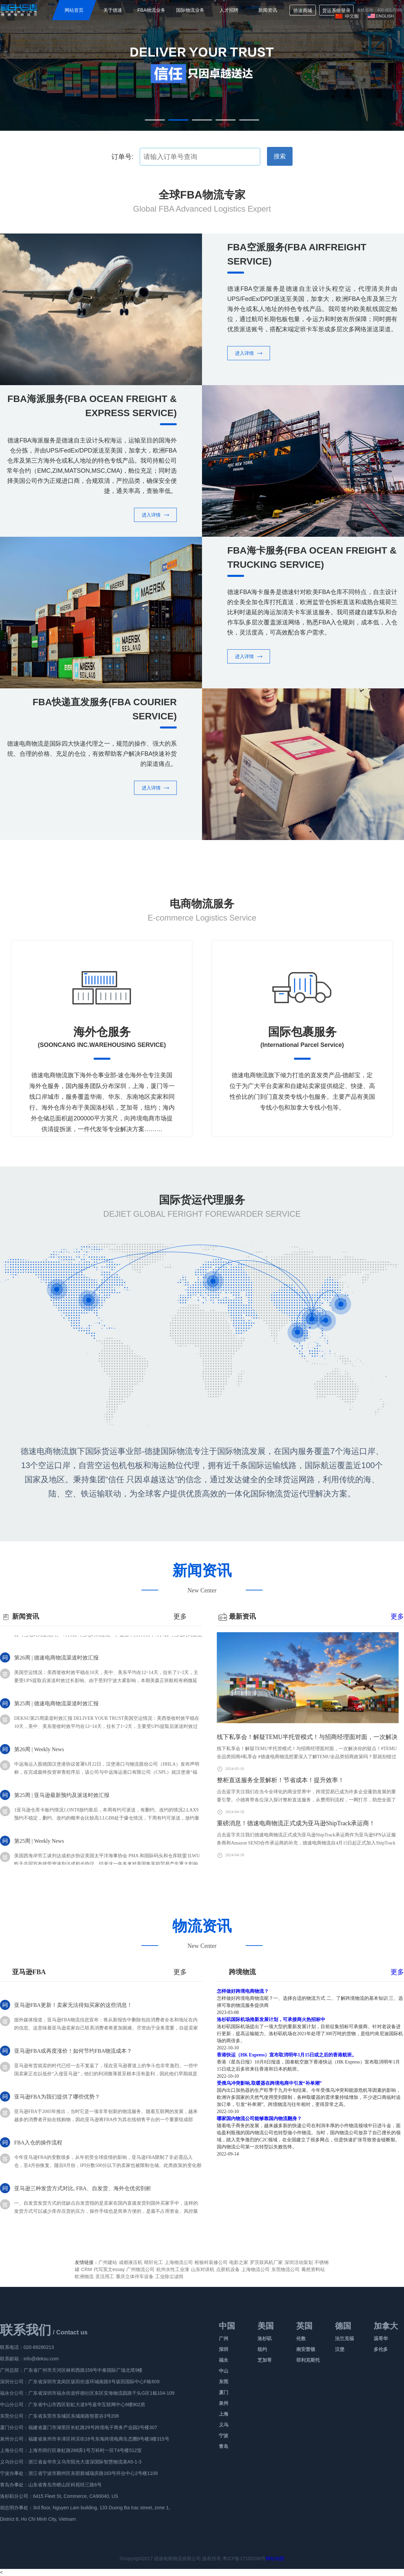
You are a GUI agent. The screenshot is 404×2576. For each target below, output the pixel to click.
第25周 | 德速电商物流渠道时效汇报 (56, 1716)
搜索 (280, 156)
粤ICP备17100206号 (244, 2558)
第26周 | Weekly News (39, 1762)
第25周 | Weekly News (39, 1854)
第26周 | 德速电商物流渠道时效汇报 (56, 1670)
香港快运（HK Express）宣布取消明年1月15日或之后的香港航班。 (287, 2054)
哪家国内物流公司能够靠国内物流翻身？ (259, 2118)
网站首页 (74, 10)
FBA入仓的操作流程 (38, 2149)
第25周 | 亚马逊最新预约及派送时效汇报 (61, 1808)
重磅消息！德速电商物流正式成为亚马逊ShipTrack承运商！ (296, 1823)
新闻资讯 (267, 10)
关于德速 (112, 10)
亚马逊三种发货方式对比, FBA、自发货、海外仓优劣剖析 (82, 2195)
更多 (397, 1616)
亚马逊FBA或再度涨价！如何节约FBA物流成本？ (73, 2057)
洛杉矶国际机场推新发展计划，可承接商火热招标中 (271, 2019)
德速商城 (302, 10)
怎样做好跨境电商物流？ (243, 1991)
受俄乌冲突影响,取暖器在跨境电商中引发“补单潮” (269, 2083)
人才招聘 (229, 10)
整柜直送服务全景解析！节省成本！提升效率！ (280, 1780)
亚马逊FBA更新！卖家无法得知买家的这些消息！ (73, 2011)
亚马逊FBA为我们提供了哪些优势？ (57, 2103)
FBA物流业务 (151, 10)
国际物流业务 (190, 10)
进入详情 (249, 353)
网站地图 (275, 2558)
